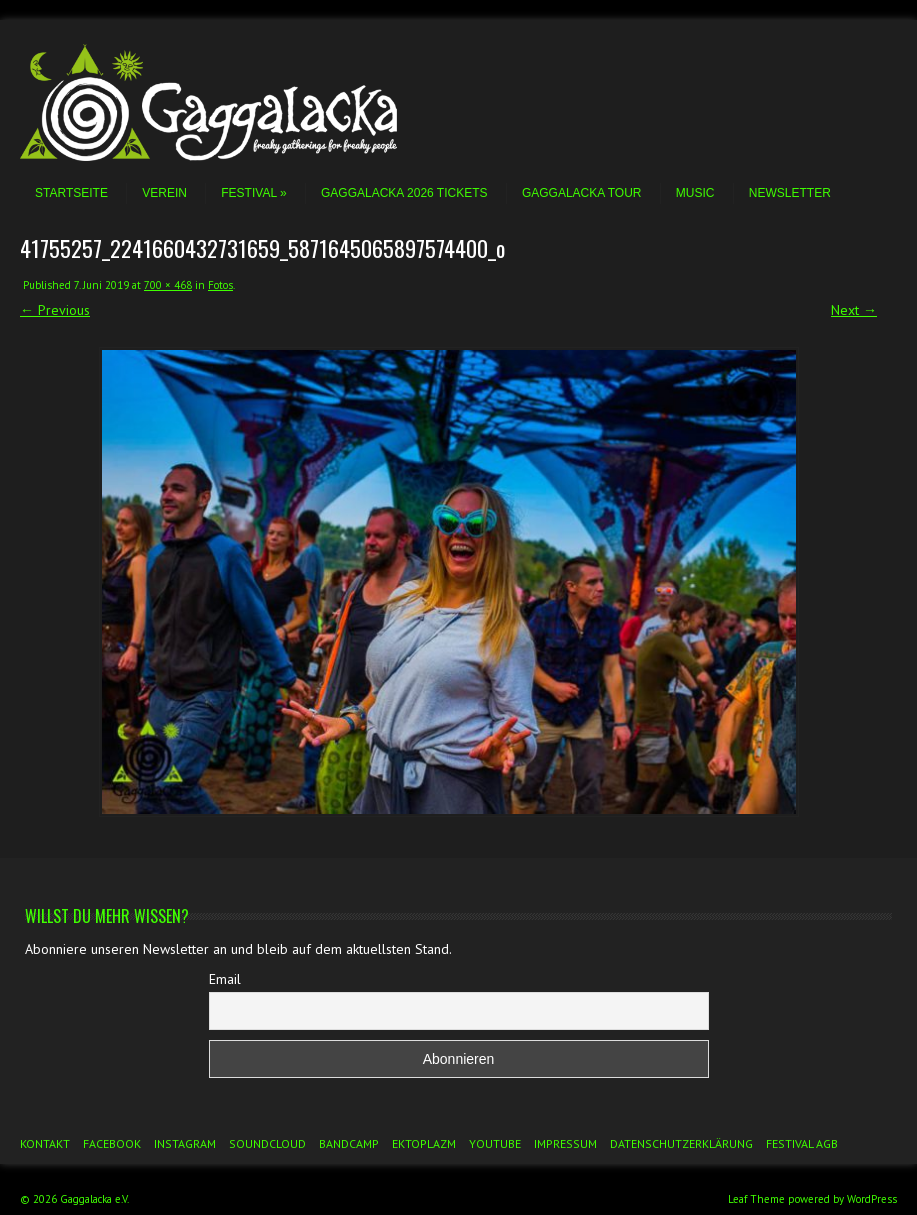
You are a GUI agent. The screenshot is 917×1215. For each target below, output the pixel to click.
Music (695, 193)
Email (225, 979)
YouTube (495, 1143)
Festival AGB (802, 1143)
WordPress (872, 1199)
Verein (164, 193)
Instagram (185, 1143)
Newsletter (790, 193)
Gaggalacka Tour (582, 193)
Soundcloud (267, 1143)
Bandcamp (349, 1143)
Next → (854, 310)
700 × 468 (168, 285)
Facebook (112, 1143)
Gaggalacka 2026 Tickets (404, 193)
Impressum (565, 1143)
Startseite (71, 193)
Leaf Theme (756, 1199)
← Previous (55, 310)
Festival (253, 193)
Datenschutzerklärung (681, 1143)
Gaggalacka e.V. (94, 1199)
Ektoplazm (424, 1143)
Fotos (220, 285)
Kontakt (45, 1143)
